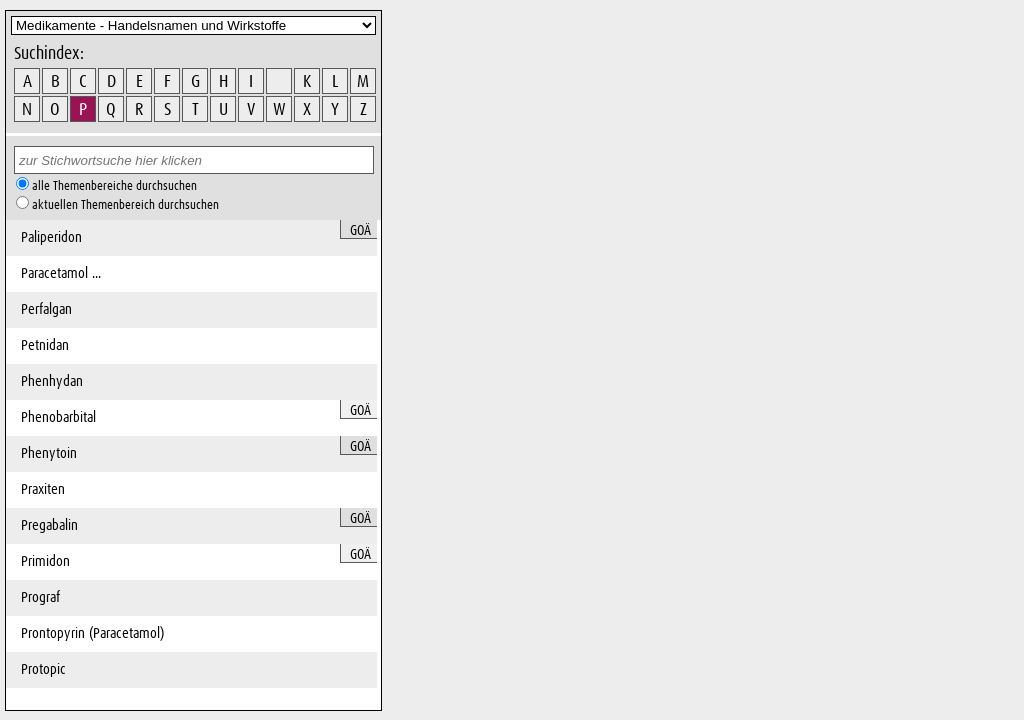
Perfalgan (46, 309)
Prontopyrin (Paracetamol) (92, 633)
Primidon (45, 561)
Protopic (43, 669)
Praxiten (43, 489)
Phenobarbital (58, 417)
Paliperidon (51, 237)
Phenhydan (52, 381)
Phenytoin (49, 453)
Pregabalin (49, 525)
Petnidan (45, 345)
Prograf (40, 597)
